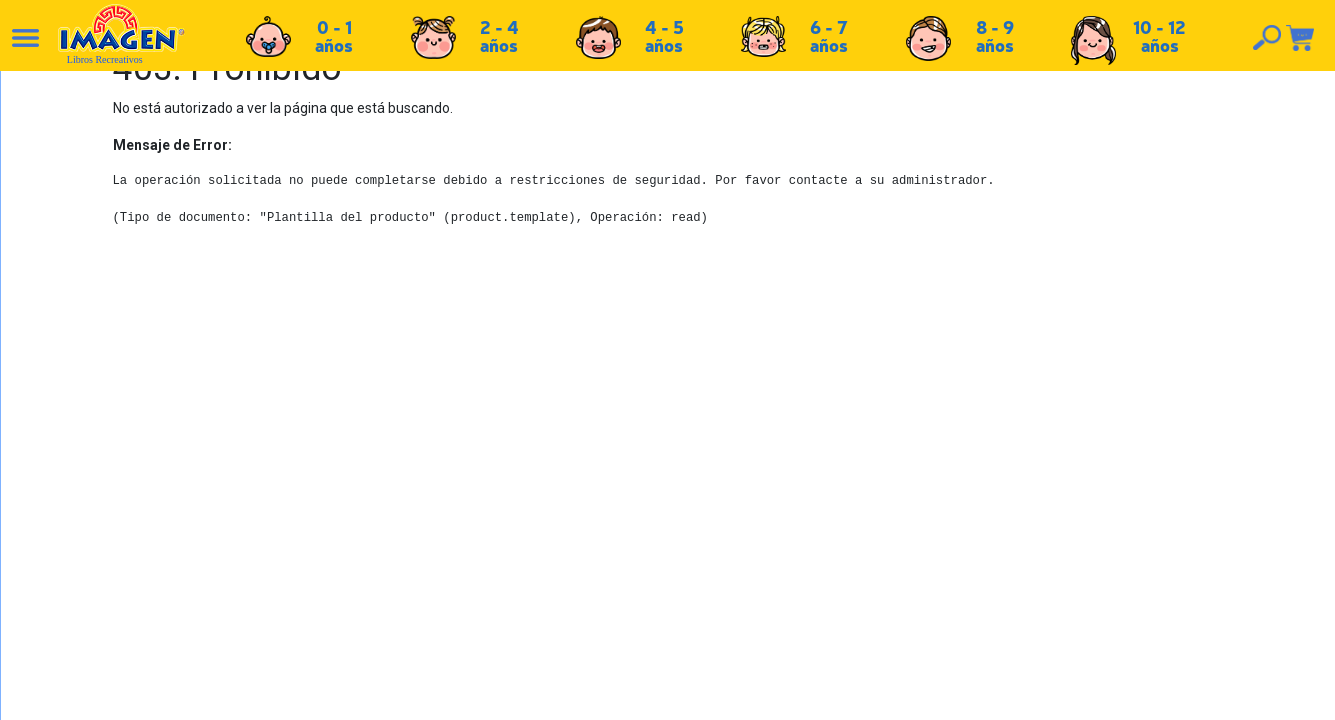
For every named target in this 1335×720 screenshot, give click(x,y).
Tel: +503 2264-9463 (1121, 587)
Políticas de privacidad (706, 582)
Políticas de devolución (708, 560)
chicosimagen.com (726, 693)
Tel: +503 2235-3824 (1120, 565)
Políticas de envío (690, 538)
